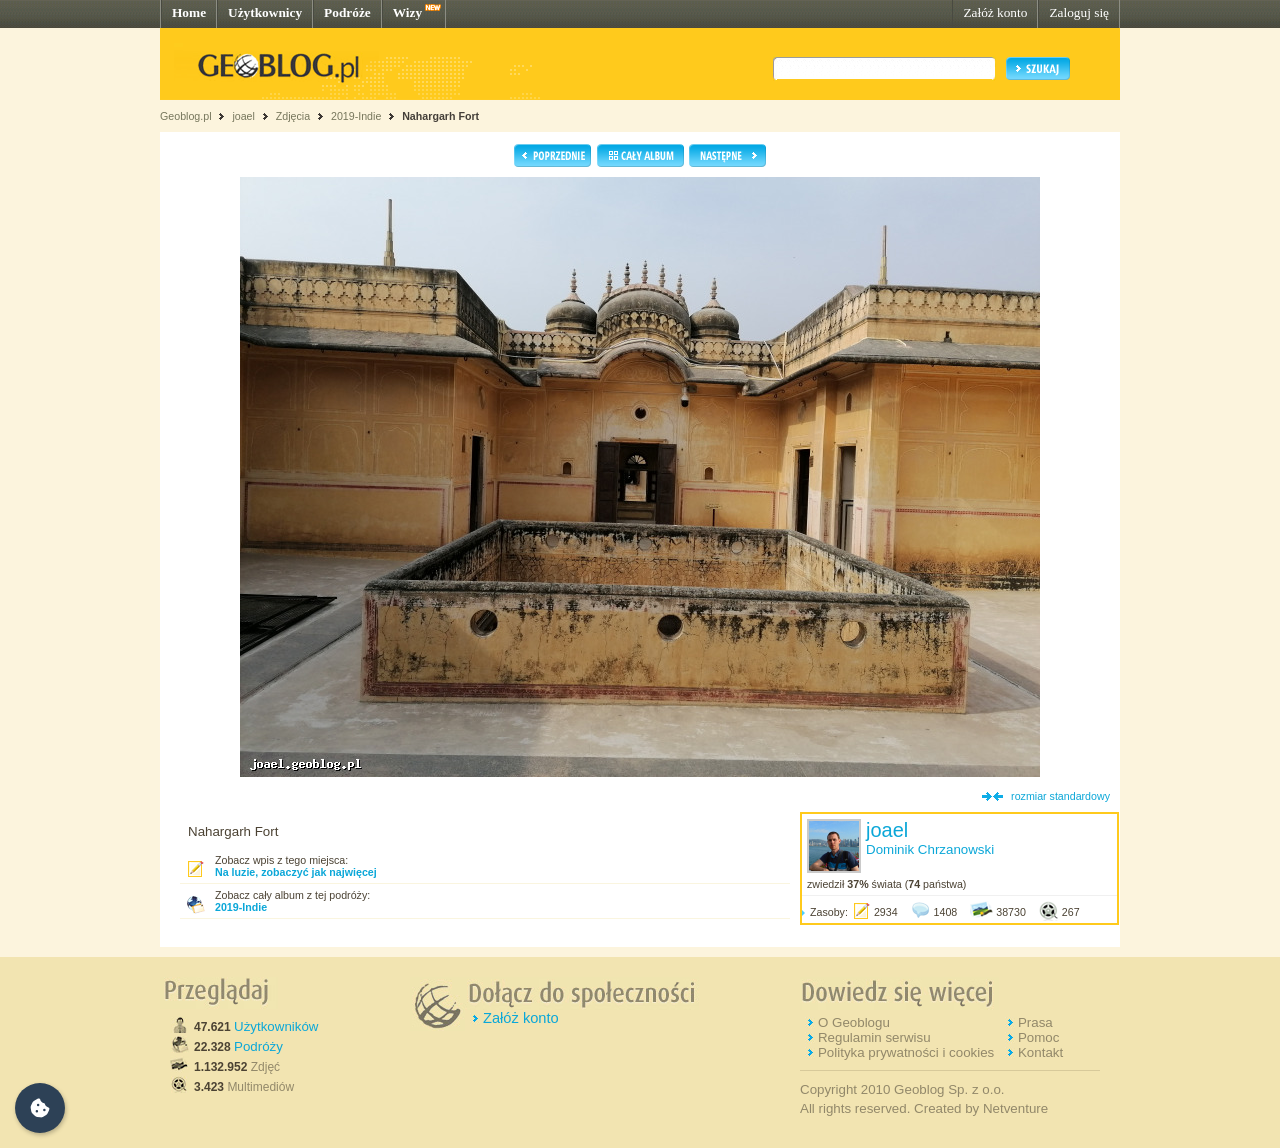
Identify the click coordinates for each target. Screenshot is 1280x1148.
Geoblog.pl (186, 116)
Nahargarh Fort (440, 116)
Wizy (407, 12)
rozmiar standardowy (1060, 796)
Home (189, 12)
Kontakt (1040, 1052)
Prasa (1035, 1022)
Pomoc (1038, 1037)
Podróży (258, 1046)
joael (243, 116)
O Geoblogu (854, 1022)
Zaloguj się (1079, 12)
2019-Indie (356, 116)
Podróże (347, 12)
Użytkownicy (265, 12)
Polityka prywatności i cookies (906, 1052)
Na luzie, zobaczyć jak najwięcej (296, 872)
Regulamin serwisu (874, 1037)
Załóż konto (995, 12)
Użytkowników (276, 1026)
